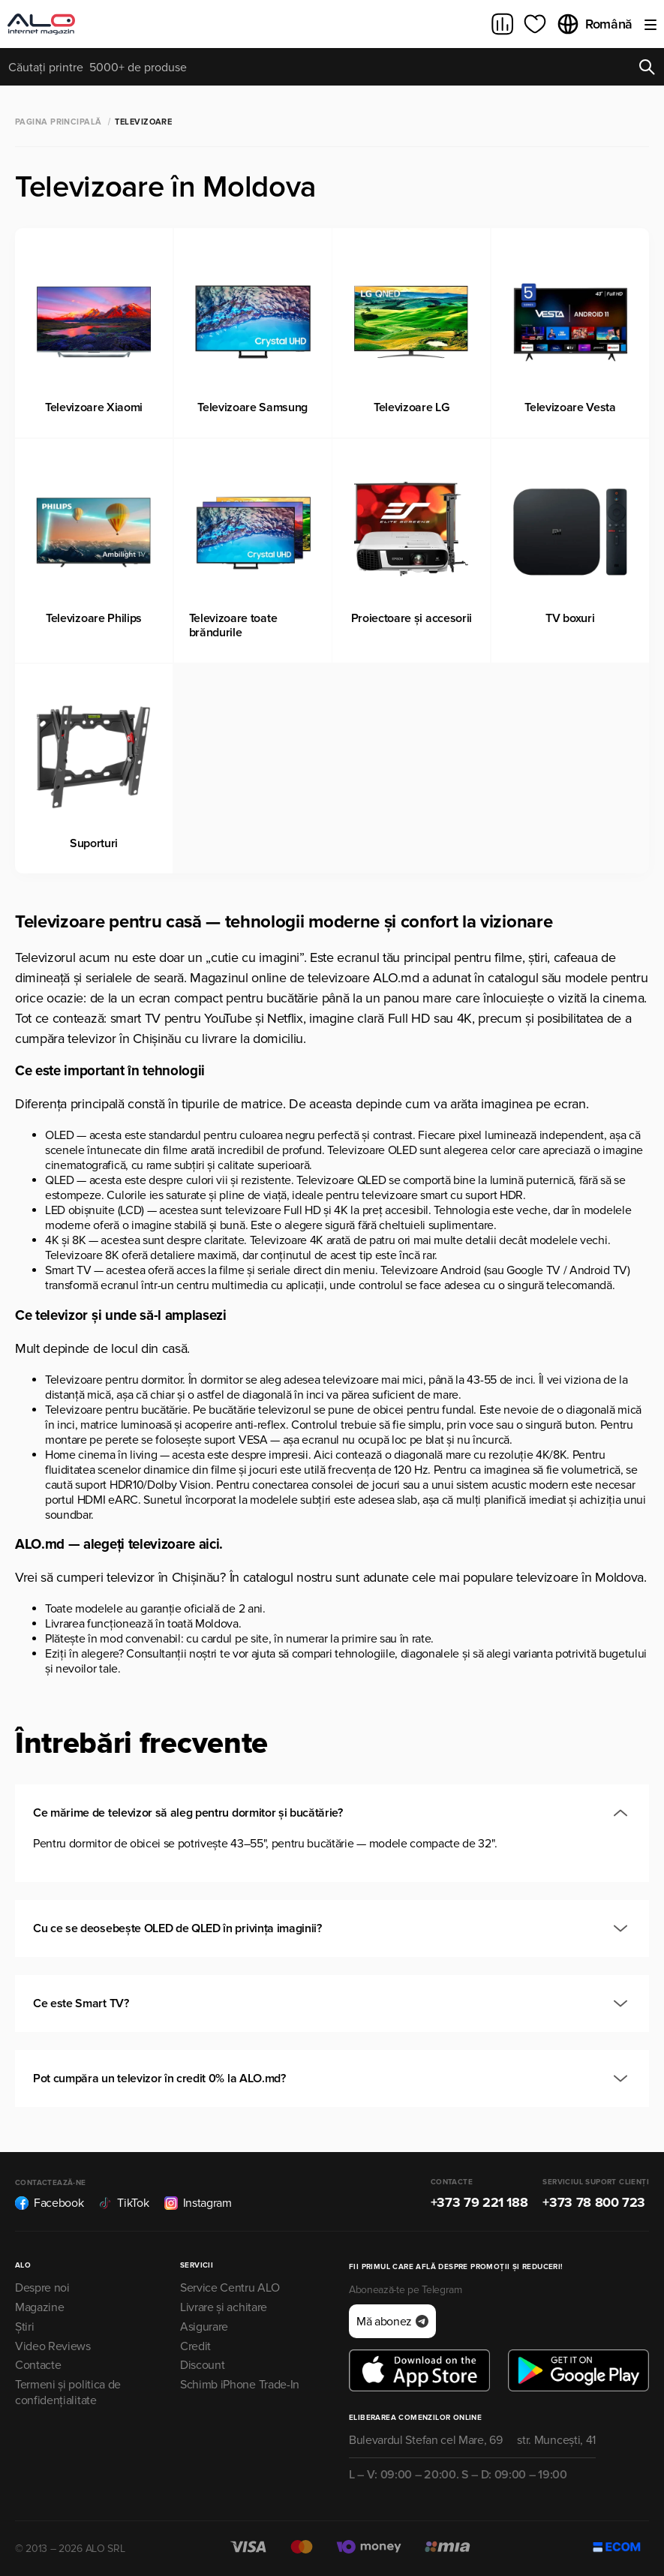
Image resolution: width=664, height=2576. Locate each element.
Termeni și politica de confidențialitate (68, 2392)
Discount (202, 2365)
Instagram (198, 2203)
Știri (24, 2326)
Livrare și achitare (223, 2307)
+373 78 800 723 (593, 2202)
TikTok (123, 2203)
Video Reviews (53, 2346)
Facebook (49, 2203)
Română (594, 24)
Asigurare (204, 2326)
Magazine (39, 2307)
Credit (195, 2346)
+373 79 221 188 (479, 2202)
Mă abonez (392, 2321)
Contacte (38, 2365)
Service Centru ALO (229, 2287)
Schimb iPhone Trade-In (239, 2384)
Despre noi (42, 2287)
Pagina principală (58, 122)
